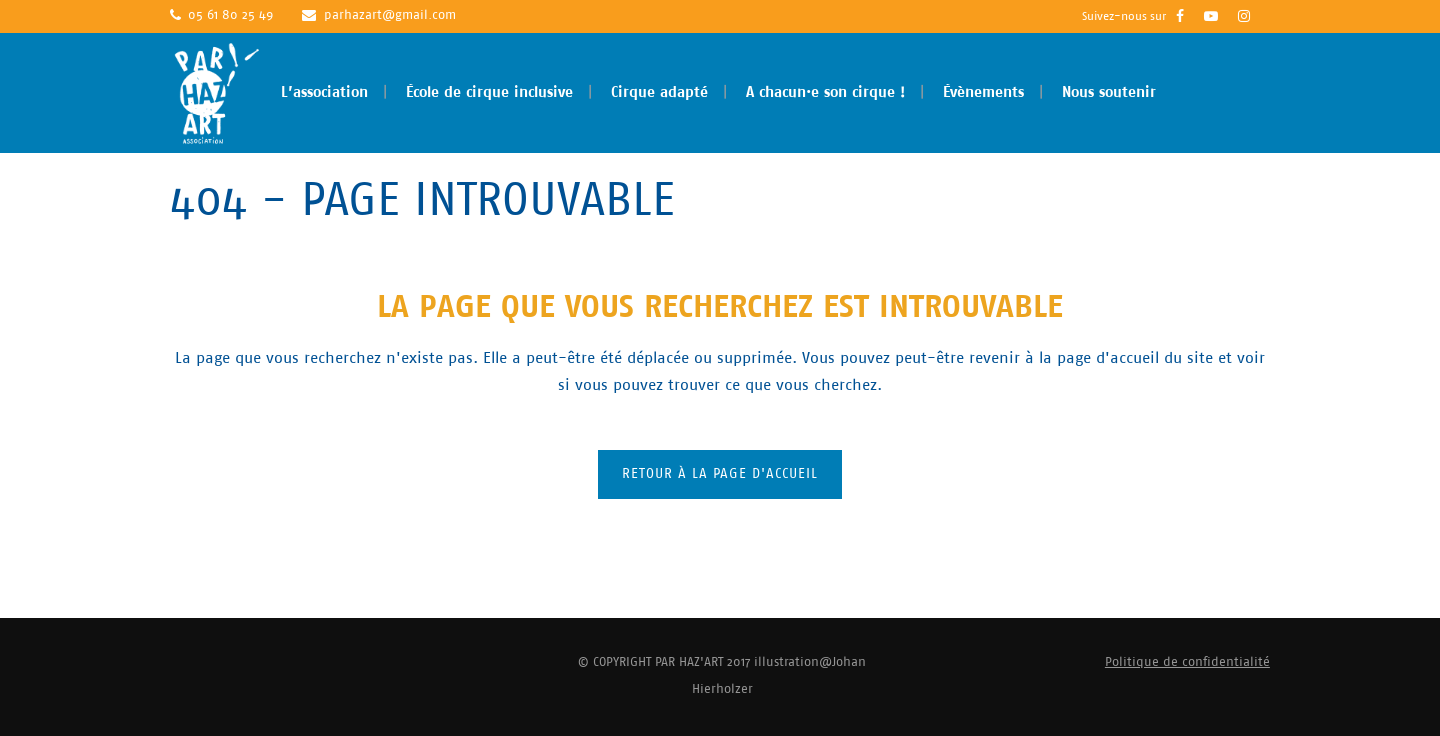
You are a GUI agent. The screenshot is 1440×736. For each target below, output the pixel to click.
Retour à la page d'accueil (720, 474)
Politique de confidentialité (1187, 663)
